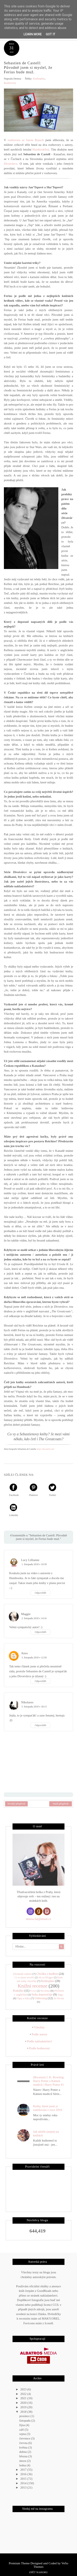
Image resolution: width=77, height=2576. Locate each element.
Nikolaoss (27, 1702)
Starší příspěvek (61, 1803)
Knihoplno (39, 78)
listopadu (25, 2420)
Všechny (39, 2027)
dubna (23, 2451)
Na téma (44, 1990)
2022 (23, 2394)
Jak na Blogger (45, 1977)
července (25, 2438)
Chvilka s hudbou (47, 1973)
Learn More (33, 34)
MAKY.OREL (51, 2318)
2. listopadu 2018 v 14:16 (34, 1618)
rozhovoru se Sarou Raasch (26, 140)
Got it (50, 34)
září (22, 2429)
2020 (23, 2402)
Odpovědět (40, 1592)
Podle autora (39, 2034)
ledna (23, 2465)
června (23, 2443)
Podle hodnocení (39, 2048)
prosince (25, 2416)
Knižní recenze (32, 1986)
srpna (23, 2434)
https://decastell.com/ (45, 1449)
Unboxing (40, 1998)
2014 (23, 2483)
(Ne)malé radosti (22, 1973)
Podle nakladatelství (39, 2041)
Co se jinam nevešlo (24, 1977)
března (23, 2456)
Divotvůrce (10, 163)
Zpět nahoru (38, 2572)
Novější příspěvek (16, 1803)
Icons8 (49, 2323)
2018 (23, 2411)
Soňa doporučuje (42, 1994)
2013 (23, 2487)
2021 (23, 2398)
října (22, 2425)
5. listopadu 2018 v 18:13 (34, 1706)
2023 (23, 2389)
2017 (23, 2469)
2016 (23, 2474)
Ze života (59, 1998)
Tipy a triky (23, 1998)
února (23, 2460)
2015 (23, 2478)
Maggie (26, 1614)
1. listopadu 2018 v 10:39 (34, 1564)
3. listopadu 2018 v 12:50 (34, 1657)
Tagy (60, 1994)
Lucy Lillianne (30, 1560)
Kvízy (33, 1990)
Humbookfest (40, 149)
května (23, 2447)
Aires (24, 1653)
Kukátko (18, 1990)
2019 (23, 2407)
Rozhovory (10, 82)
